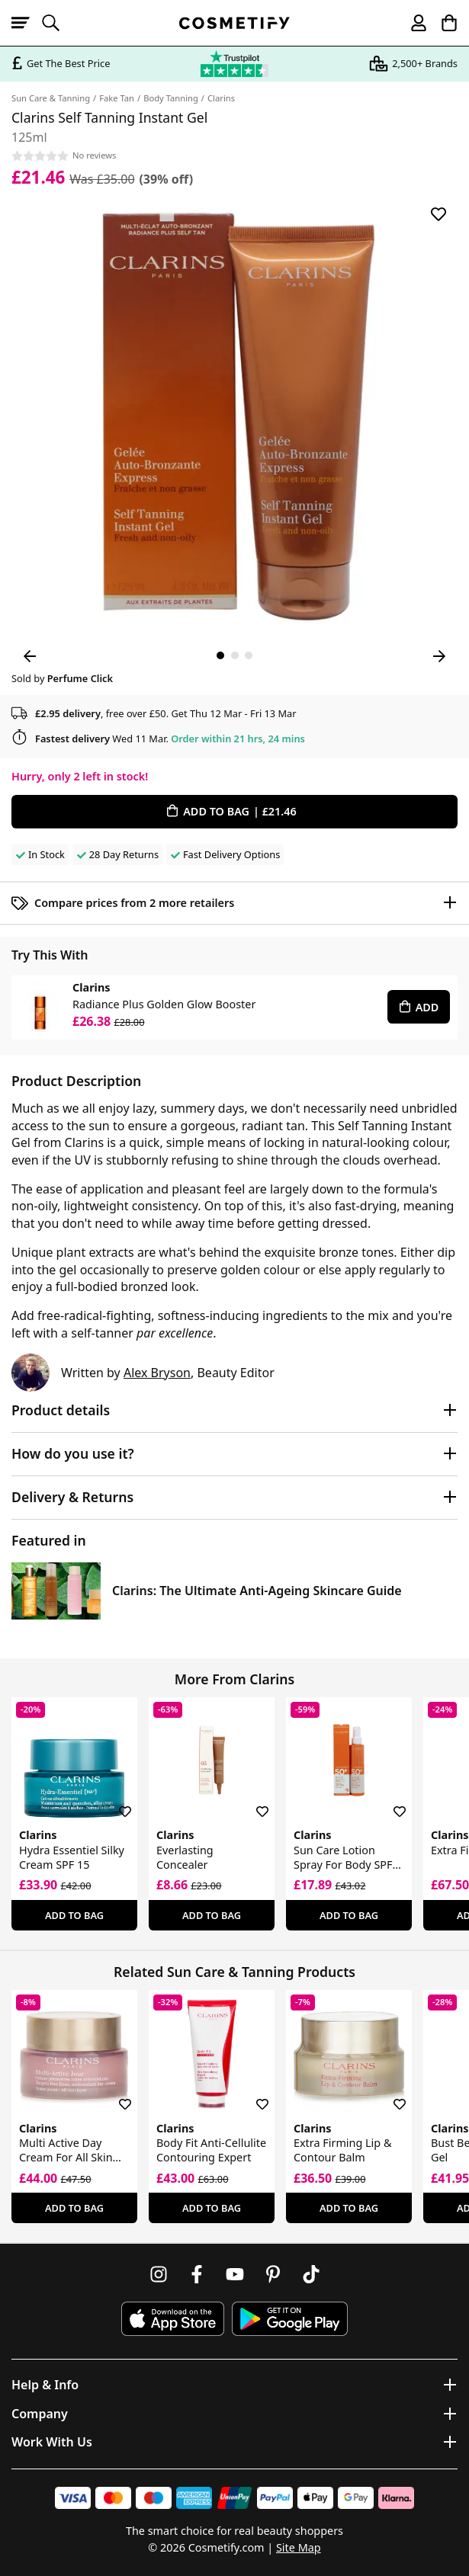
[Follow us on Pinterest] (273, 2274)
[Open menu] (26, 23)
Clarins (221, 98)
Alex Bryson (157, 1372)
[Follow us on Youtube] (235, 2274)
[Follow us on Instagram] (158, 2274)
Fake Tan (116, 98)
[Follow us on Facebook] (196, 2274)
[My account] (412, 23)
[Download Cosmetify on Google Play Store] (290, 2319)
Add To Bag (74, 1915)
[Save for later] (438, 214)
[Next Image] (439, 656)
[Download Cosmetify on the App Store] (172, 2319)
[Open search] (57, 23)
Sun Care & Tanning (50, 98)
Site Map (298, 2547)
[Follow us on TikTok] (311, 2274)
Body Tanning (170, 98)
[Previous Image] (29, 656)
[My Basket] (442, 23)
